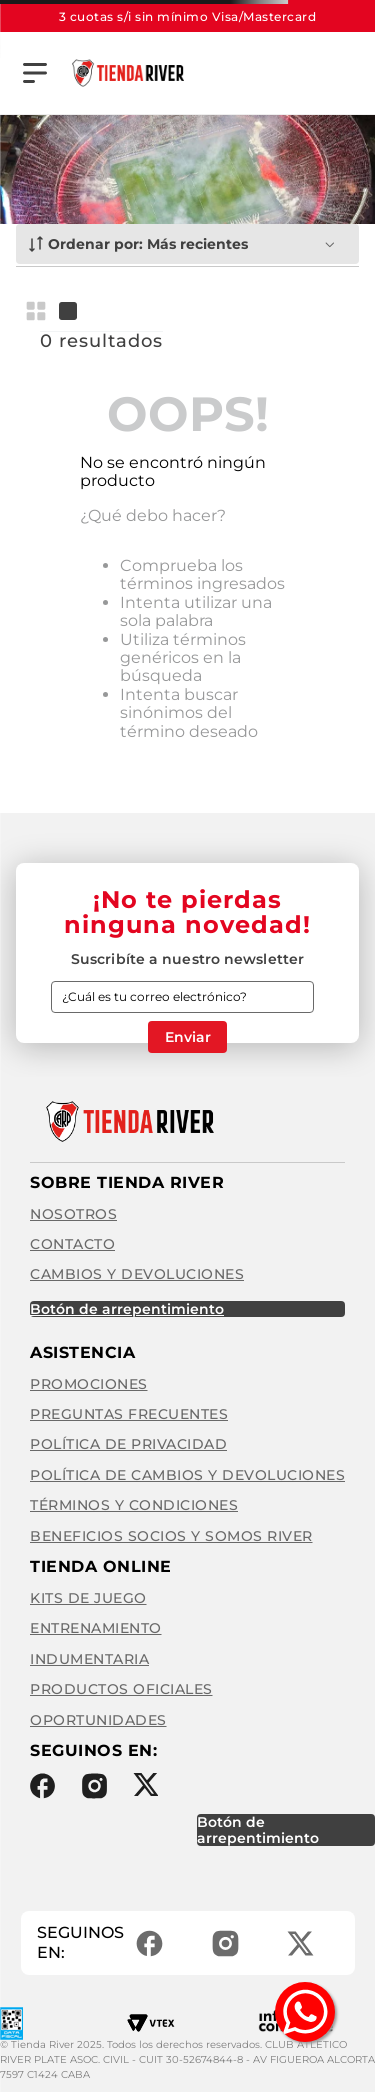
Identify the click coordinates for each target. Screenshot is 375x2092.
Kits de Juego (88, 1598)
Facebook (42, 1786)
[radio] (40, 311)
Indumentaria (89, 1659)
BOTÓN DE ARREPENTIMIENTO (127, 1309)
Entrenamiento (96, 1628)
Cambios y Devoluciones (137, 1274)
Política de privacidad (128, 1444)
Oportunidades (98, 1720)
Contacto (72, 1244)
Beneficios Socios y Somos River (171, 1536)
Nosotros (73, 1214)
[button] (35, 73)
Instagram (94, 1786)
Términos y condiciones (134, 1505)
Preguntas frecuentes (129, 1414)
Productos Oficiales (121, 1689)
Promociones (89, 1384)
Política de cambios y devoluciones (187, 1475)
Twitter (145, 1784)
